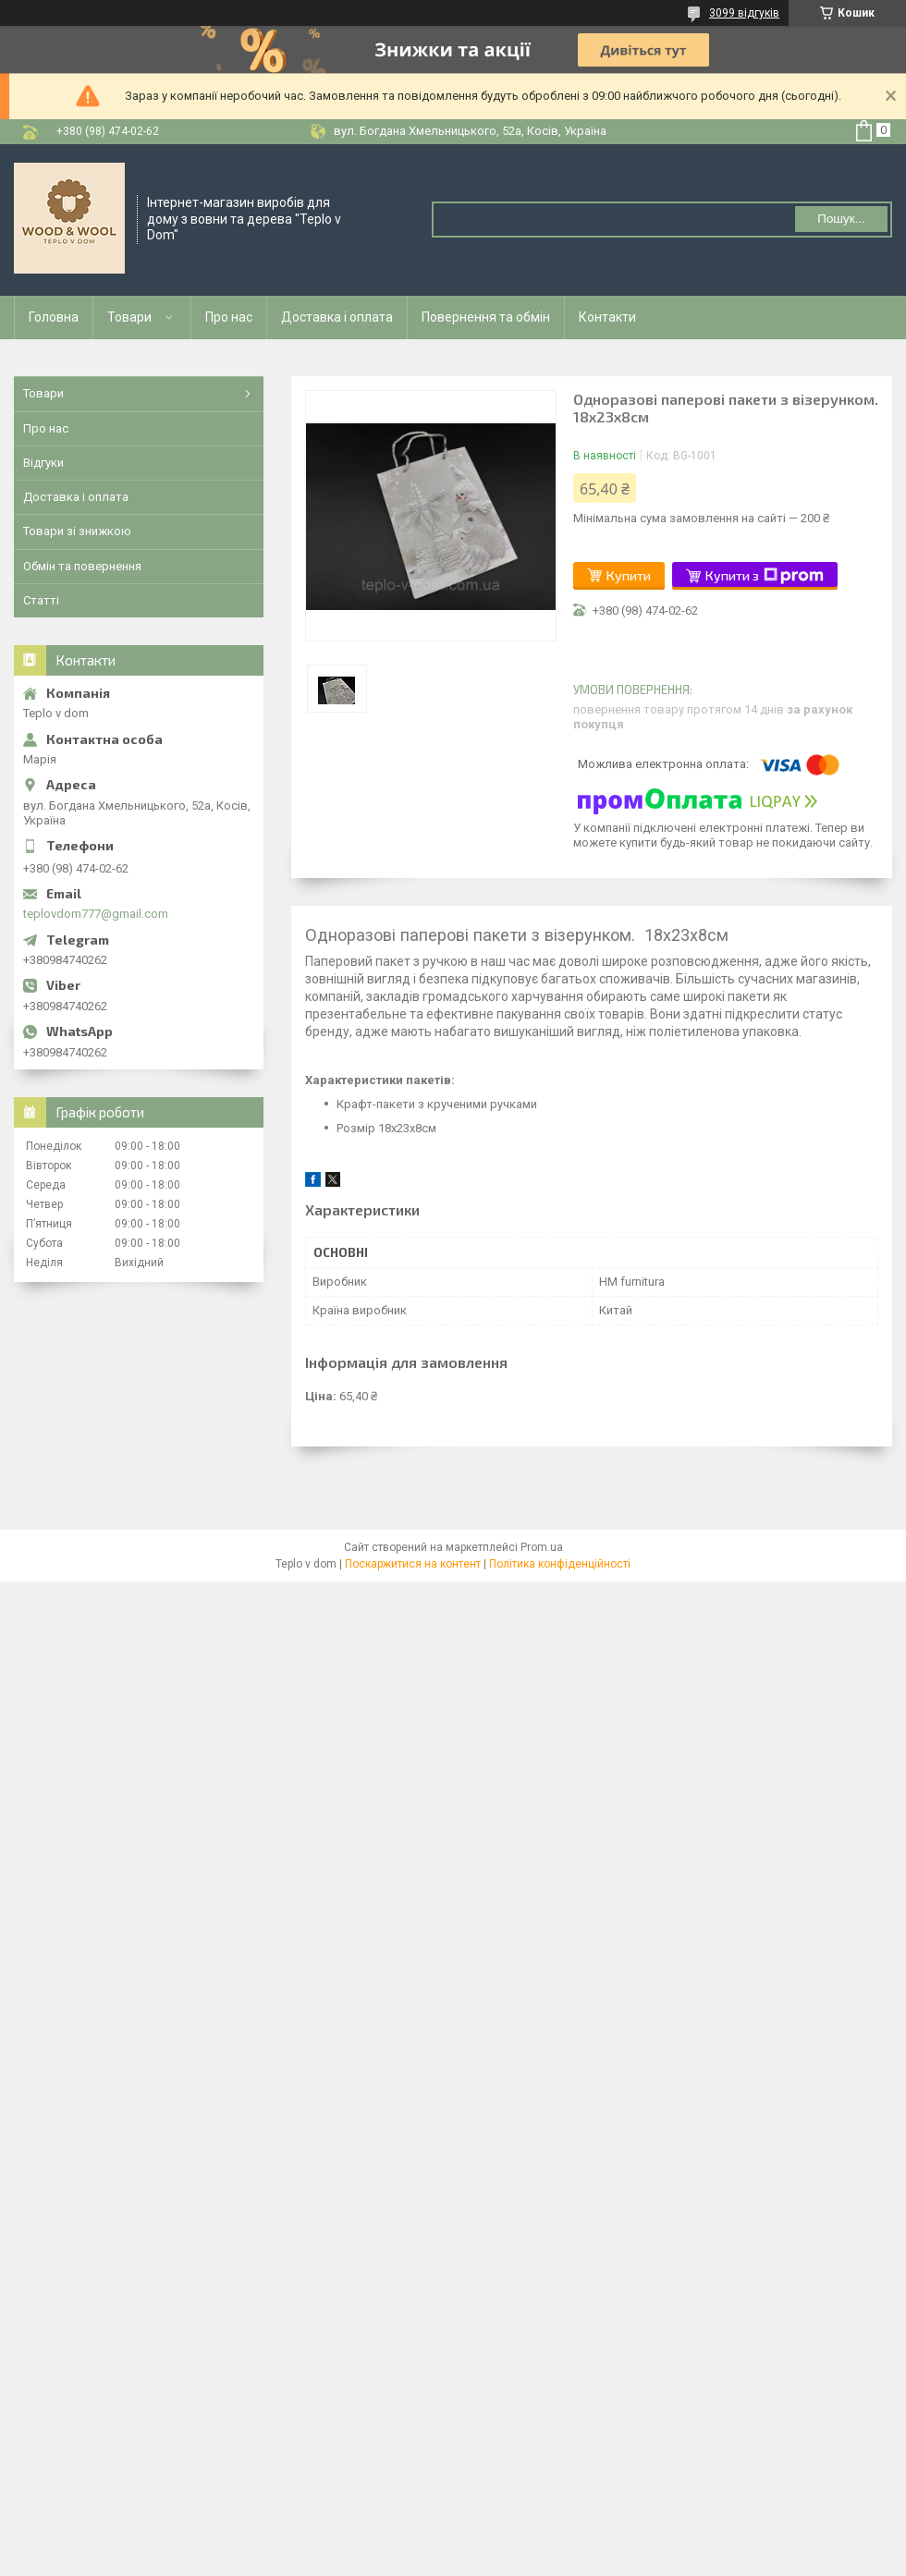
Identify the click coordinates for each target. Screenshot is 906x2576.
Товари (129, 317)
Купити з (764, 576)
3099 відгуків (744, 12)
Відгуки (43, 463)
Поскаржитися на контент (413, 1563)
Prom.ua (541, 1547)
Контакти (607, 317)
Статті (41, 600)
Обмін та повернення (82, 566)
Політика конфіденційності (560, 1563)
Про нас (228, 317)
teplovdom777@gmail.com (95, 914)
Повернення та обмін (486, 317)
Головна (54, 317)
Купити (628, 575)
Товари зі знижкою (77, 531)
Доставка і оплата (337, 317)
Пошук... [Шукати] (840, 219)
